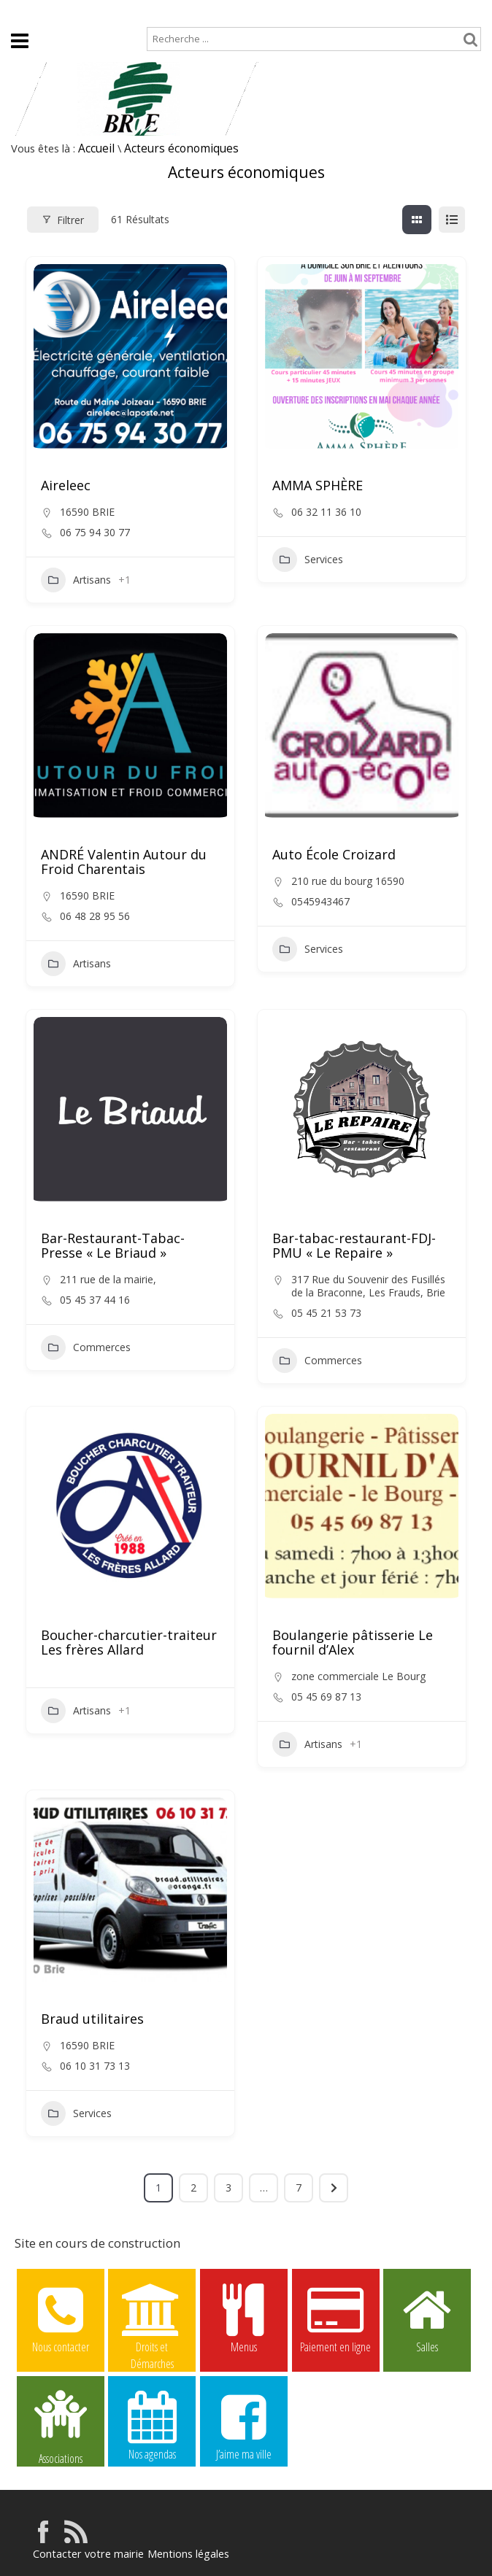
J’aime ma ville (244, 2425)
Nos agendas (152, 2425)
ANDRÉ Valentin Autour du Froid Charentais (124, 862)
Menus (244, 2318)
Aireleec (66, 485)
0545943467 (320, 901)
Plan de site (89, 12)
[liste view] (451, 219)
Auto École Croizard (334, 854)
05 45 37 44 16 (95, 1300)
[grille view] (416, 219)
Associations (61, 2426)
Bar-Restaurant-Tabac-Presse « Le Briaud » (113, 1245)
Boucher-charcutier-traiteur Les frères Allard (129, 1642)
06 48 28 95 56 (95, 916)
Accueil (22, 12)
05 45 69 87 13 (326, 1696)
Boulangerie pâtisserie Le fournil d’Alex (352, 1642)
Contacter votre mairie (86, 2554)
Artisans (76, 580)
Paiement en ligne (336, 2318)
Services (307, 559)
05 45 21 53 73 (326, 1313)
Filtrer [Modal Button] (63, 220)
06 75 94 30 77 (95, 532)
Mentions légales (183, 2554)
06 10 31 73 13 (95, 2066)
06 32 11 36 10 (326, 512)
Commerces (86, 1347)
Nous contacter (61, 2318)
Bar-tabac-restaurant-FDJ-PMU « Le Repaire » (354, 1245)
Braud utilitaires (92, 2018)
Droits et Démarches (152, 2318)
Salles (427, 2318)
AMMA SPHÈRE (317, 485)
